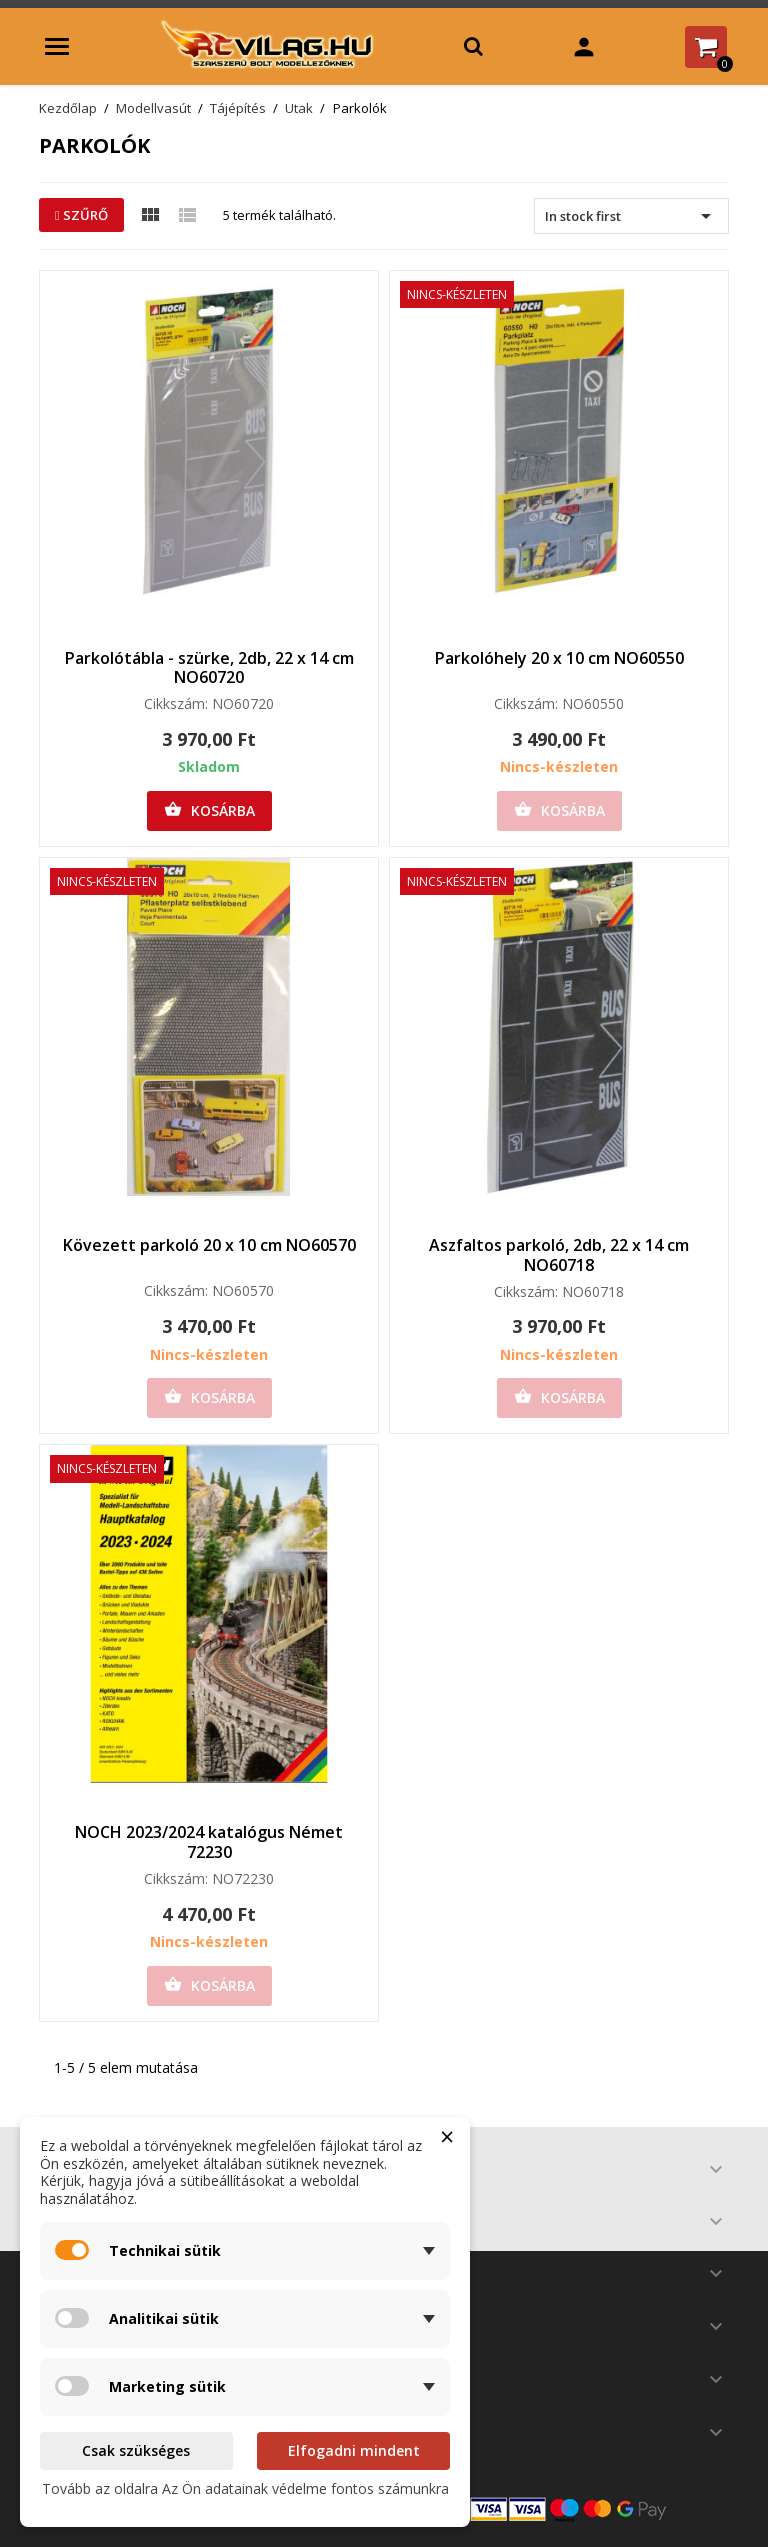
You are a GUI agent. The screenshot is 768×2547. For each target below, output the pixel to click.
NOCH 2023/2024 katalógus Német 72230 (209, 1842)
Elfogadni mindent (354, 2450)
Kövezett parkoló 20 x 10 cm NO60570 (209, 1245)
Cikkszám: (176, 704)
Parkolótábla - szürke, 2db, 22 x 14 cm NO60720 (209, 668)
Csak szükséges (136, 2450)
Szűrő (81, 215)
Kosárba (209, 810)
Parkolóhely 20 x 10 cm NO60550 (559, 658)
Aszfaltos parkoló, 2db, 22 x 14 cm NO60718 (559, 1255)
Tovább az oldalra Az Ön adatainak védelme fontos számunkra (245, 2488)
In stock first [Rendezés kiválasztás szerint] (631, 216)
